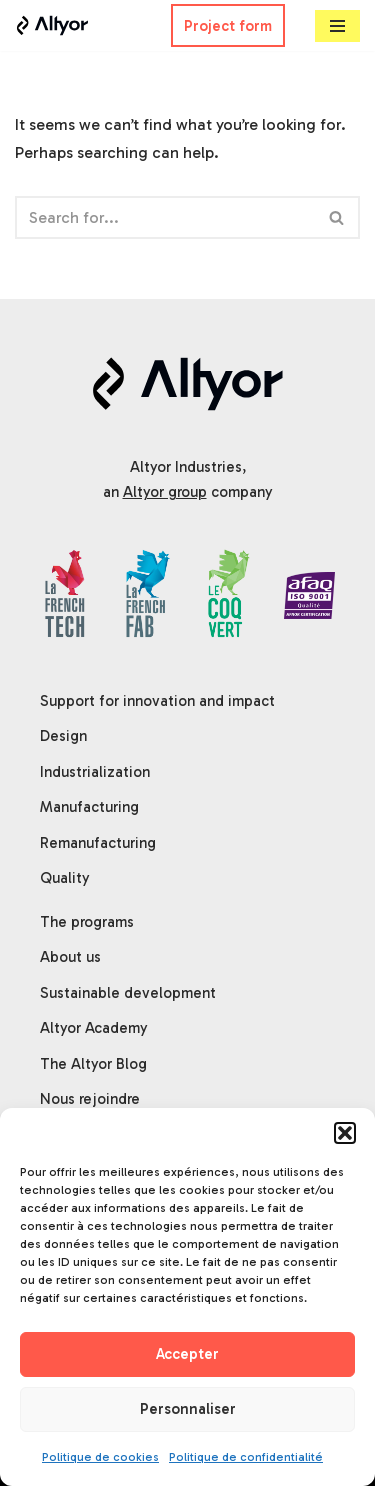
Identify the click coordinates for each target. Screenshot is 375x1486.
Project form (228, 26)
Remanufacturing (98, 843)
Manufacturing (89, 807)
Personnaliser (188, 1409)
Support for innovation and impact (157, 701)
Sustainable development (128, 993)
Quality (65, 878)
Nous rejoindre (90, 1099)
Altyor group (165, 492)
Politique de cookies (100, 1457)
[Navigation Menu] (337, 26)
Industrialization (95, 772)
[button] (345, 1133)
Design (63, 736)
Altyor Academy (94, 1028)
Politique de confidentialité (246, 1457)
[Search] (165, 217)
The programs (87, 922)
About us (70, 957)
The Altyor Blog (93, 1064)
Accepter (187, 1354)
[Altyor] (52, 25)
